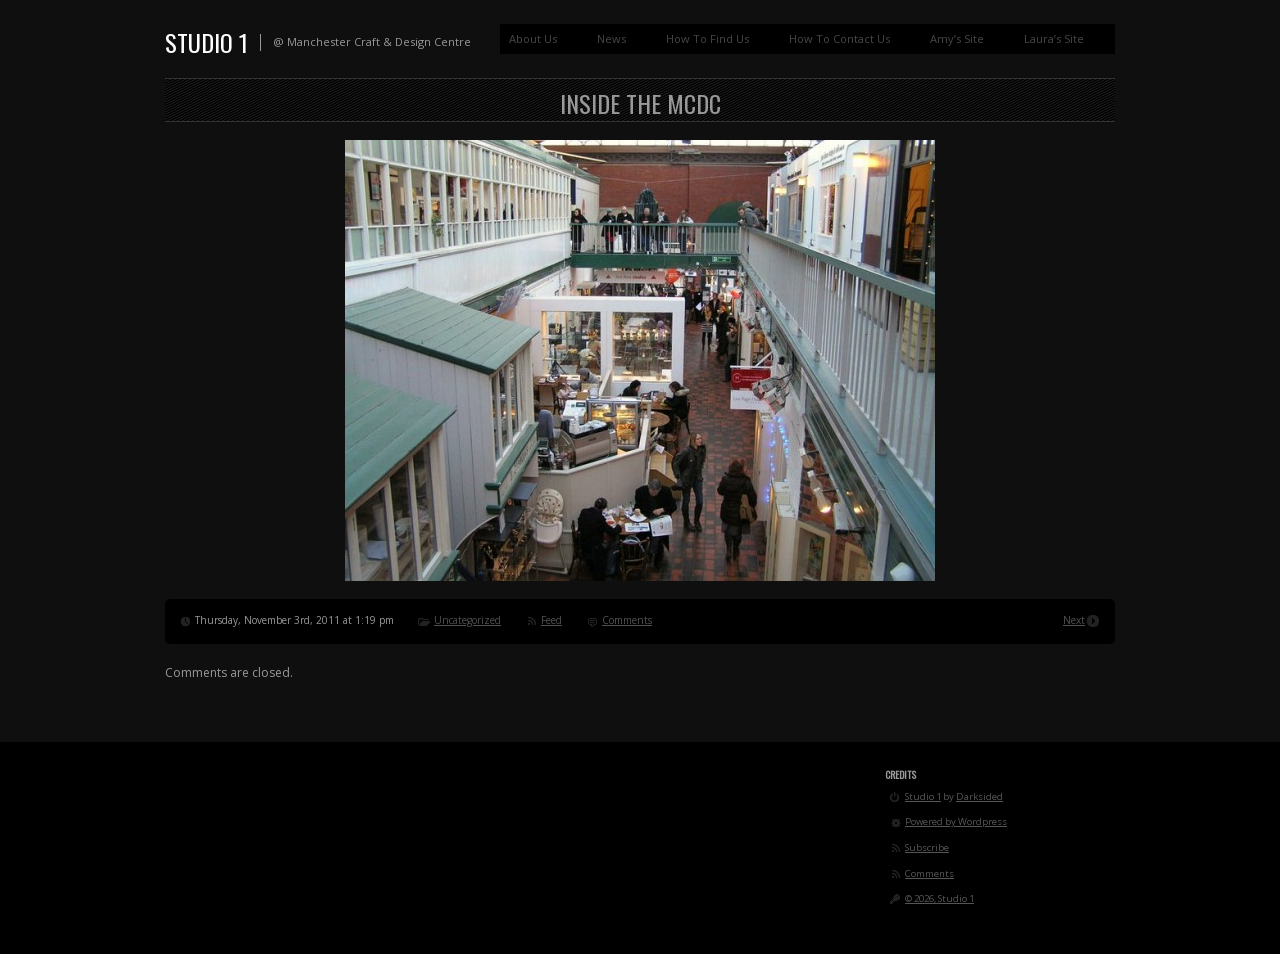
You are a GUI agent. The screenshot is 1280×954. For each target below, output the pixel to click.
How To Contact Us (839, 38)
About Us (533, 38)
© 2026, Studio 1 (939, 898)
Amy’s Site (957, 38)
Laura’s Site (1054, 38)
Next (1074, 620)
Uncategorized (467, 620)
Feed (551, 620)
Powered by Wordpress (956, 821)
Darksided (979, 796)
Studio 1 (206, 42)
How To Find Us (707, 38)
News (611, 38)
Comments (627, 620)
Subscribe (927, 847)
